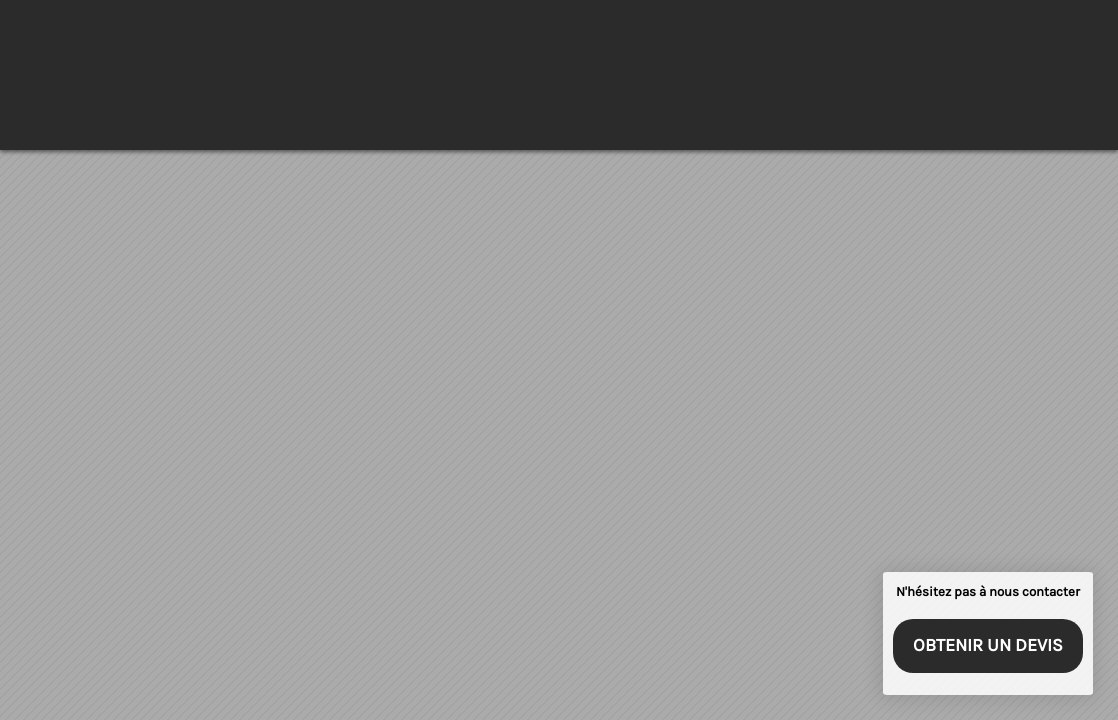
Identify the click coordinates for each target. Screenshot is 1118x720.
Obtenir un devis (988, 645)
